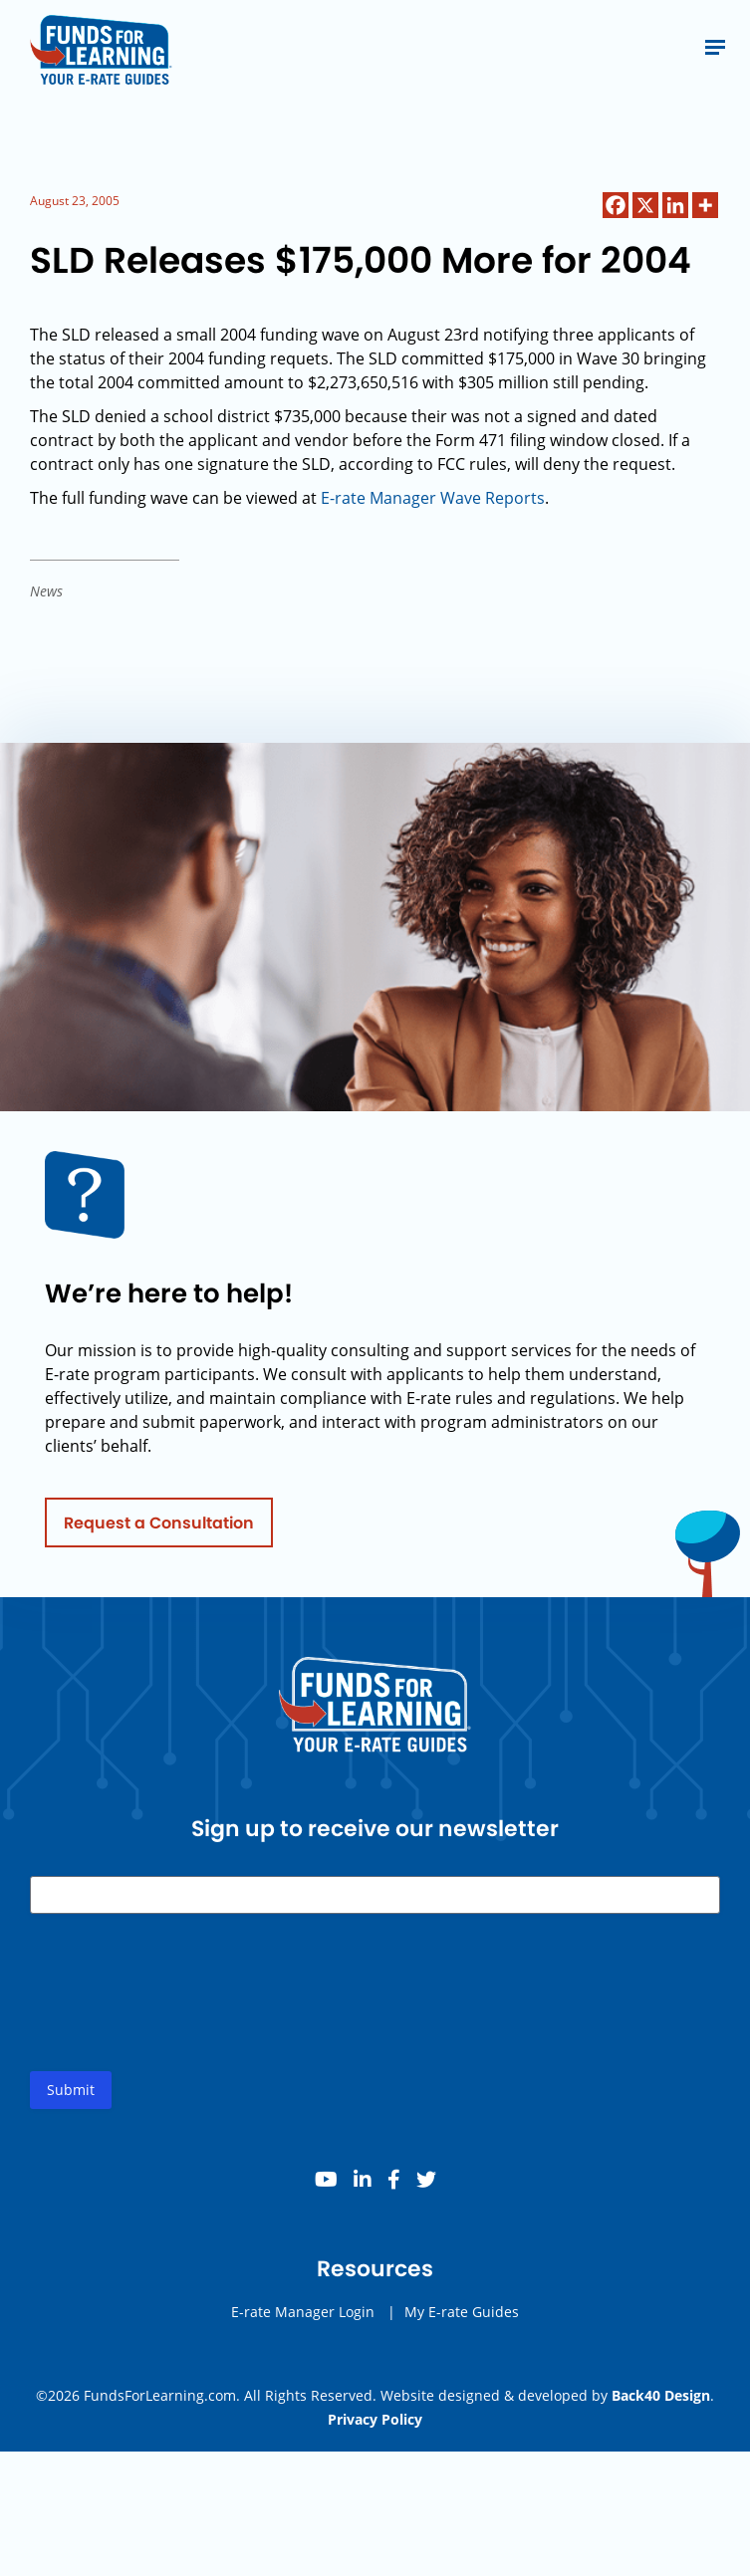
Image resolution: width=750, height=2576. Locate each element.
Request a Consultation (159, 1528)
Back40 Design (661, 2395)
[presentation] (181, 2014)
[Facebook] (615, 205)
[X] (645, 205)
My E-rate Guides (461, 2317)
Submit (71, 2095)
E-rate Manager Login (303, 2317)
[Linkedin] (675, 205)
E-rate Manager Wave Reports (433, 498)
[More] (705, 205)
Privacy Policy (375, 2419)
